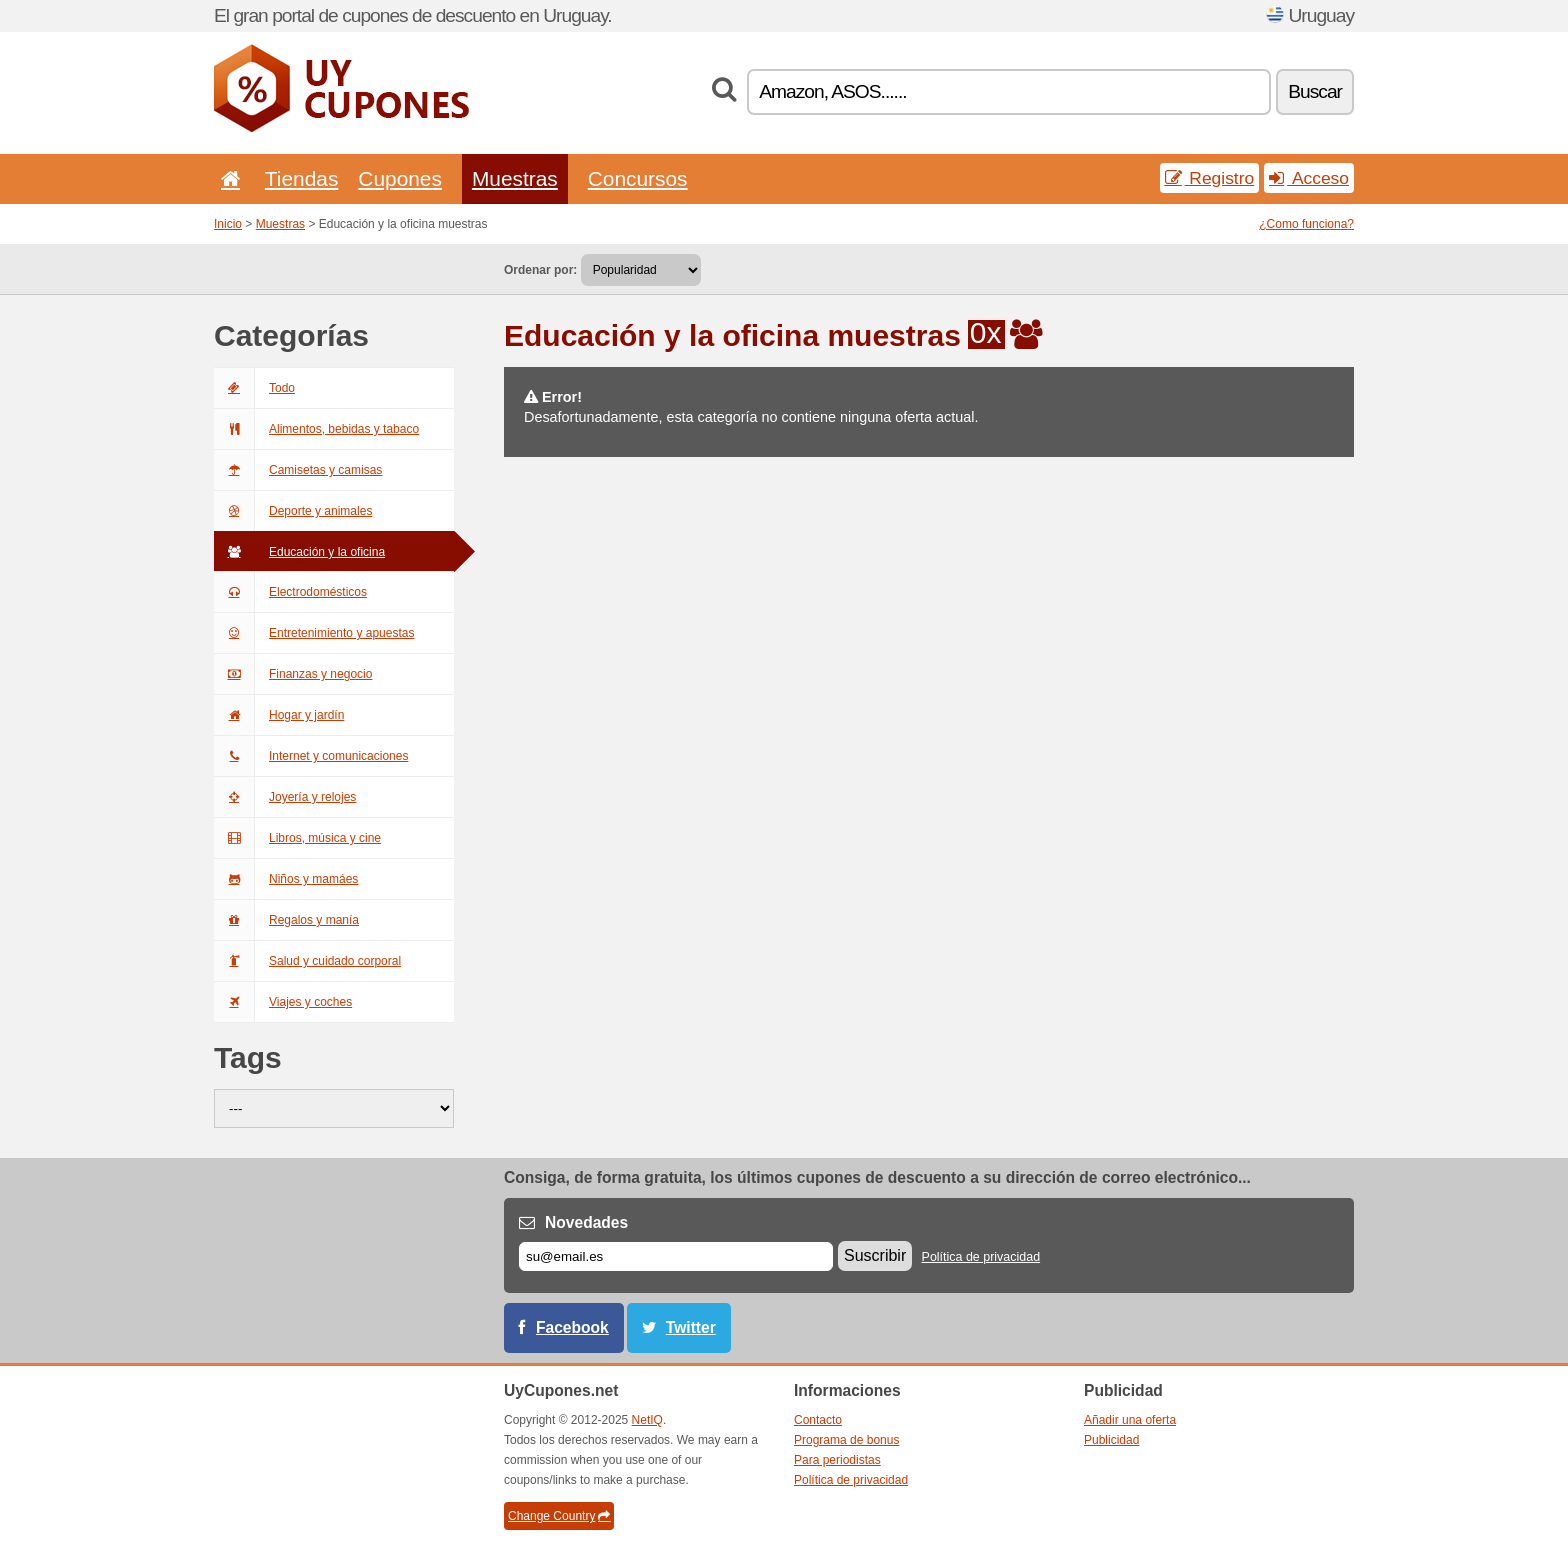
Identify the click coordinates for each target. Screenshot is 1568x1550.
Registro (1210, 178)
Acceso (1309, 178)
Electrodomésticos (290, 592)
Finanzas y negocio (293, 674)
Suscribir (875, 1255)
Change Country (559, 1516)
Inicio (228, 224)
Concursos (638, 178)
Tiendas (302, 178)
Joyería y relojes (285, 797)
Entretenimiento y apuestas (314, 633)
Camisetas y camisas (298, 470)
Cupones (400, 178)
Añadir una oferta (1130, 1420)
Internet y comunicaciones (311, 756)
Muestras (515, 178)
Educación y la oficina (299, 552)
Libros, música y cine (297, 838)
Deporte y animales (293, 511)
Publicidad (1111, 1440)
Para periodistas (837, 1460)
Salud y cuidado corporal (307, 961)
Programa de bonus (846, 1440)
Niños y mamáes (286, 879)
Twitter (691, 1327)
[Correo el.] (676, 1256)
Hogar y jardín (279, 715)
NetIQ (647, 1420)
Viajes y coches (283, 1002)
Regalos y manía (286, 920)
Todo (254, 388)
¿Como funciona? (1306, 224)
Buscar (1315, 91)
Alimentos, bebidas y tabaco (316, 429)
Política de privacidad (981, 1257)
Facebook (572, 1327)
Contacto (818, 1420)
